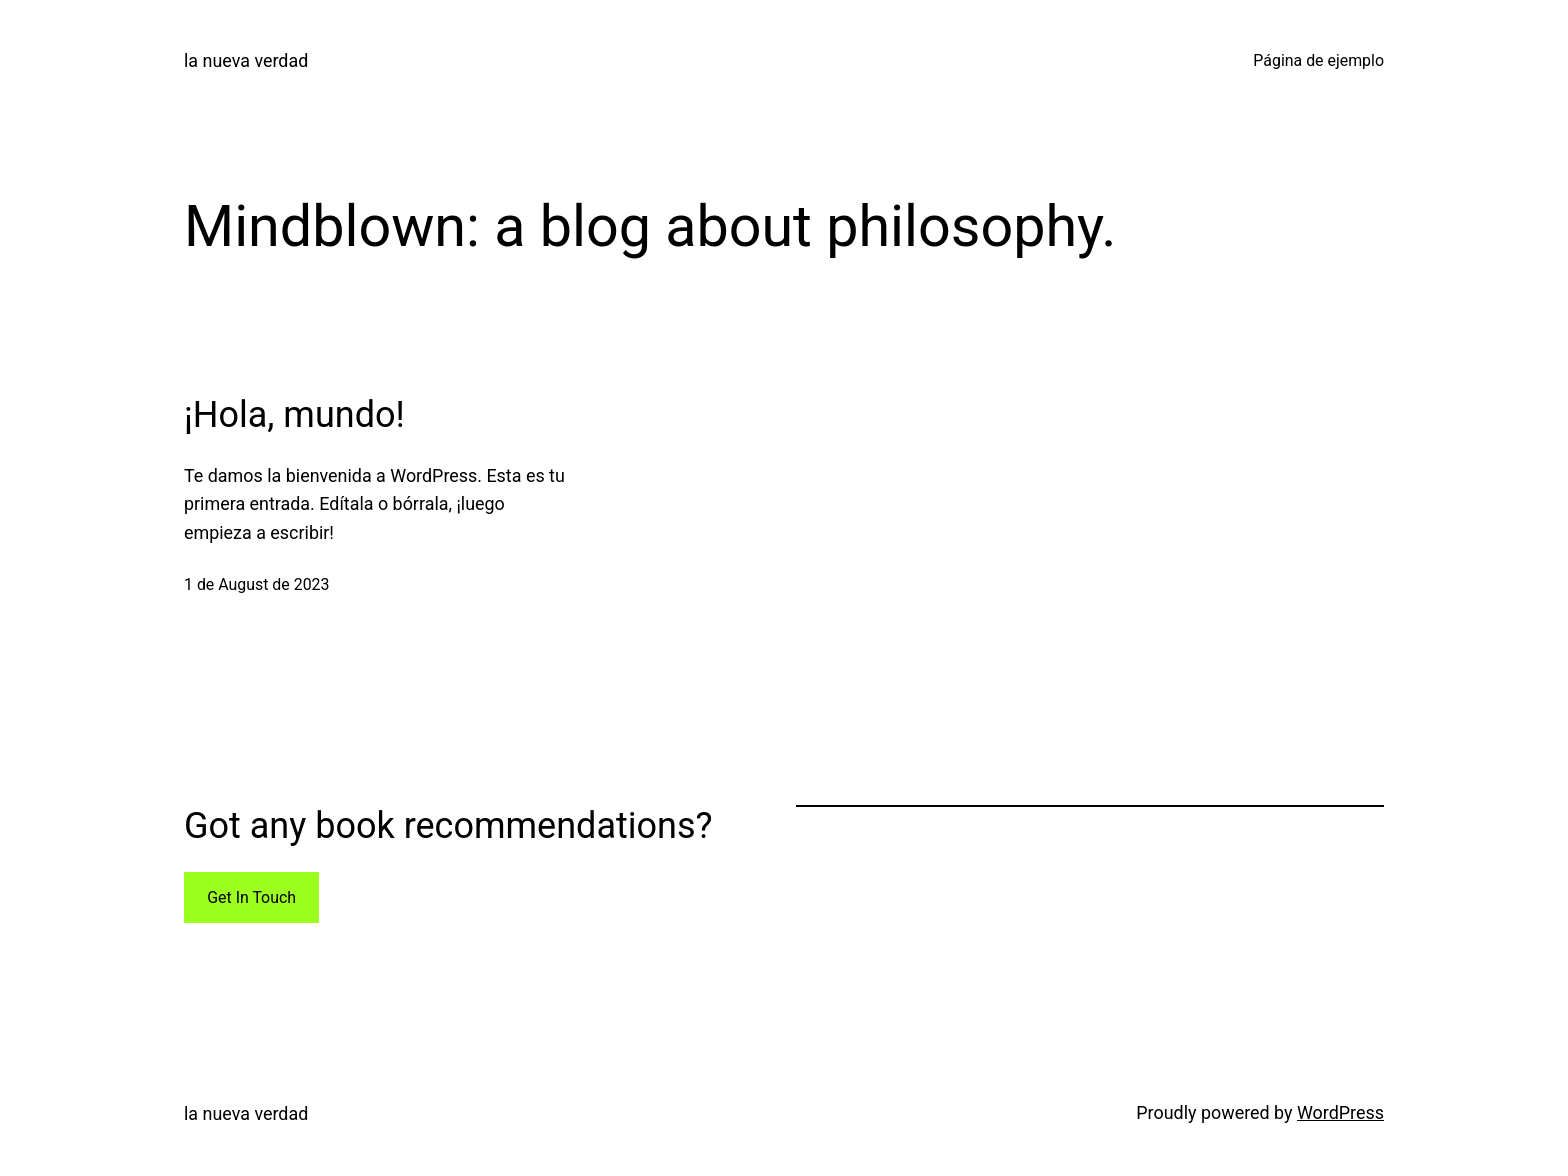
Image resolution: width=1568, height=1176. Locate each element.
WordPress (1340, 1112)
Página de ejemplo (1318, 60)
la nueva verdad (246, 60)
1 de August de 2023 (256, 584)
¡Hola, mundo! (294, 415)
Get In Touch (251, 897)
